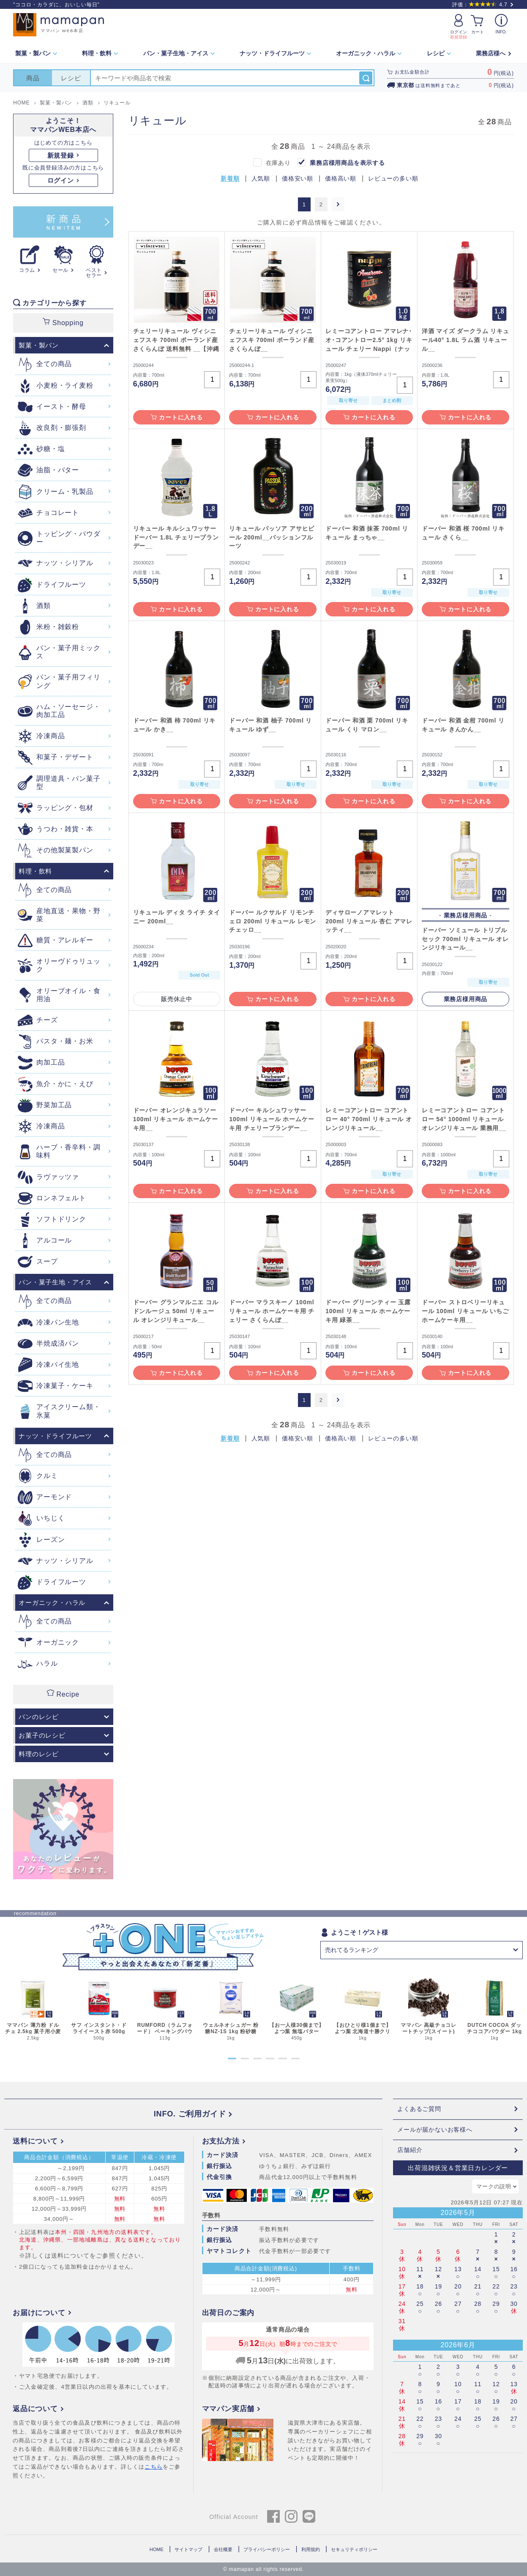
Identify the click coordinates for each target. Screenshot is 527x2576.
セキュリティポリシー (354, 2549)
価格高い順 (340, 178)
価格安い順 (297, 178)
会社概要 (223, 2549)
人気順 (260, 178)
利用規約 (310, 2549)
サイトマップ (188, 2549)
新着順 (230, 178)
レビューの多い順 (393, 178)
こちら (154, 2467)
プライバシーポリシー (266, 2549)
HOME (157, 2549)
